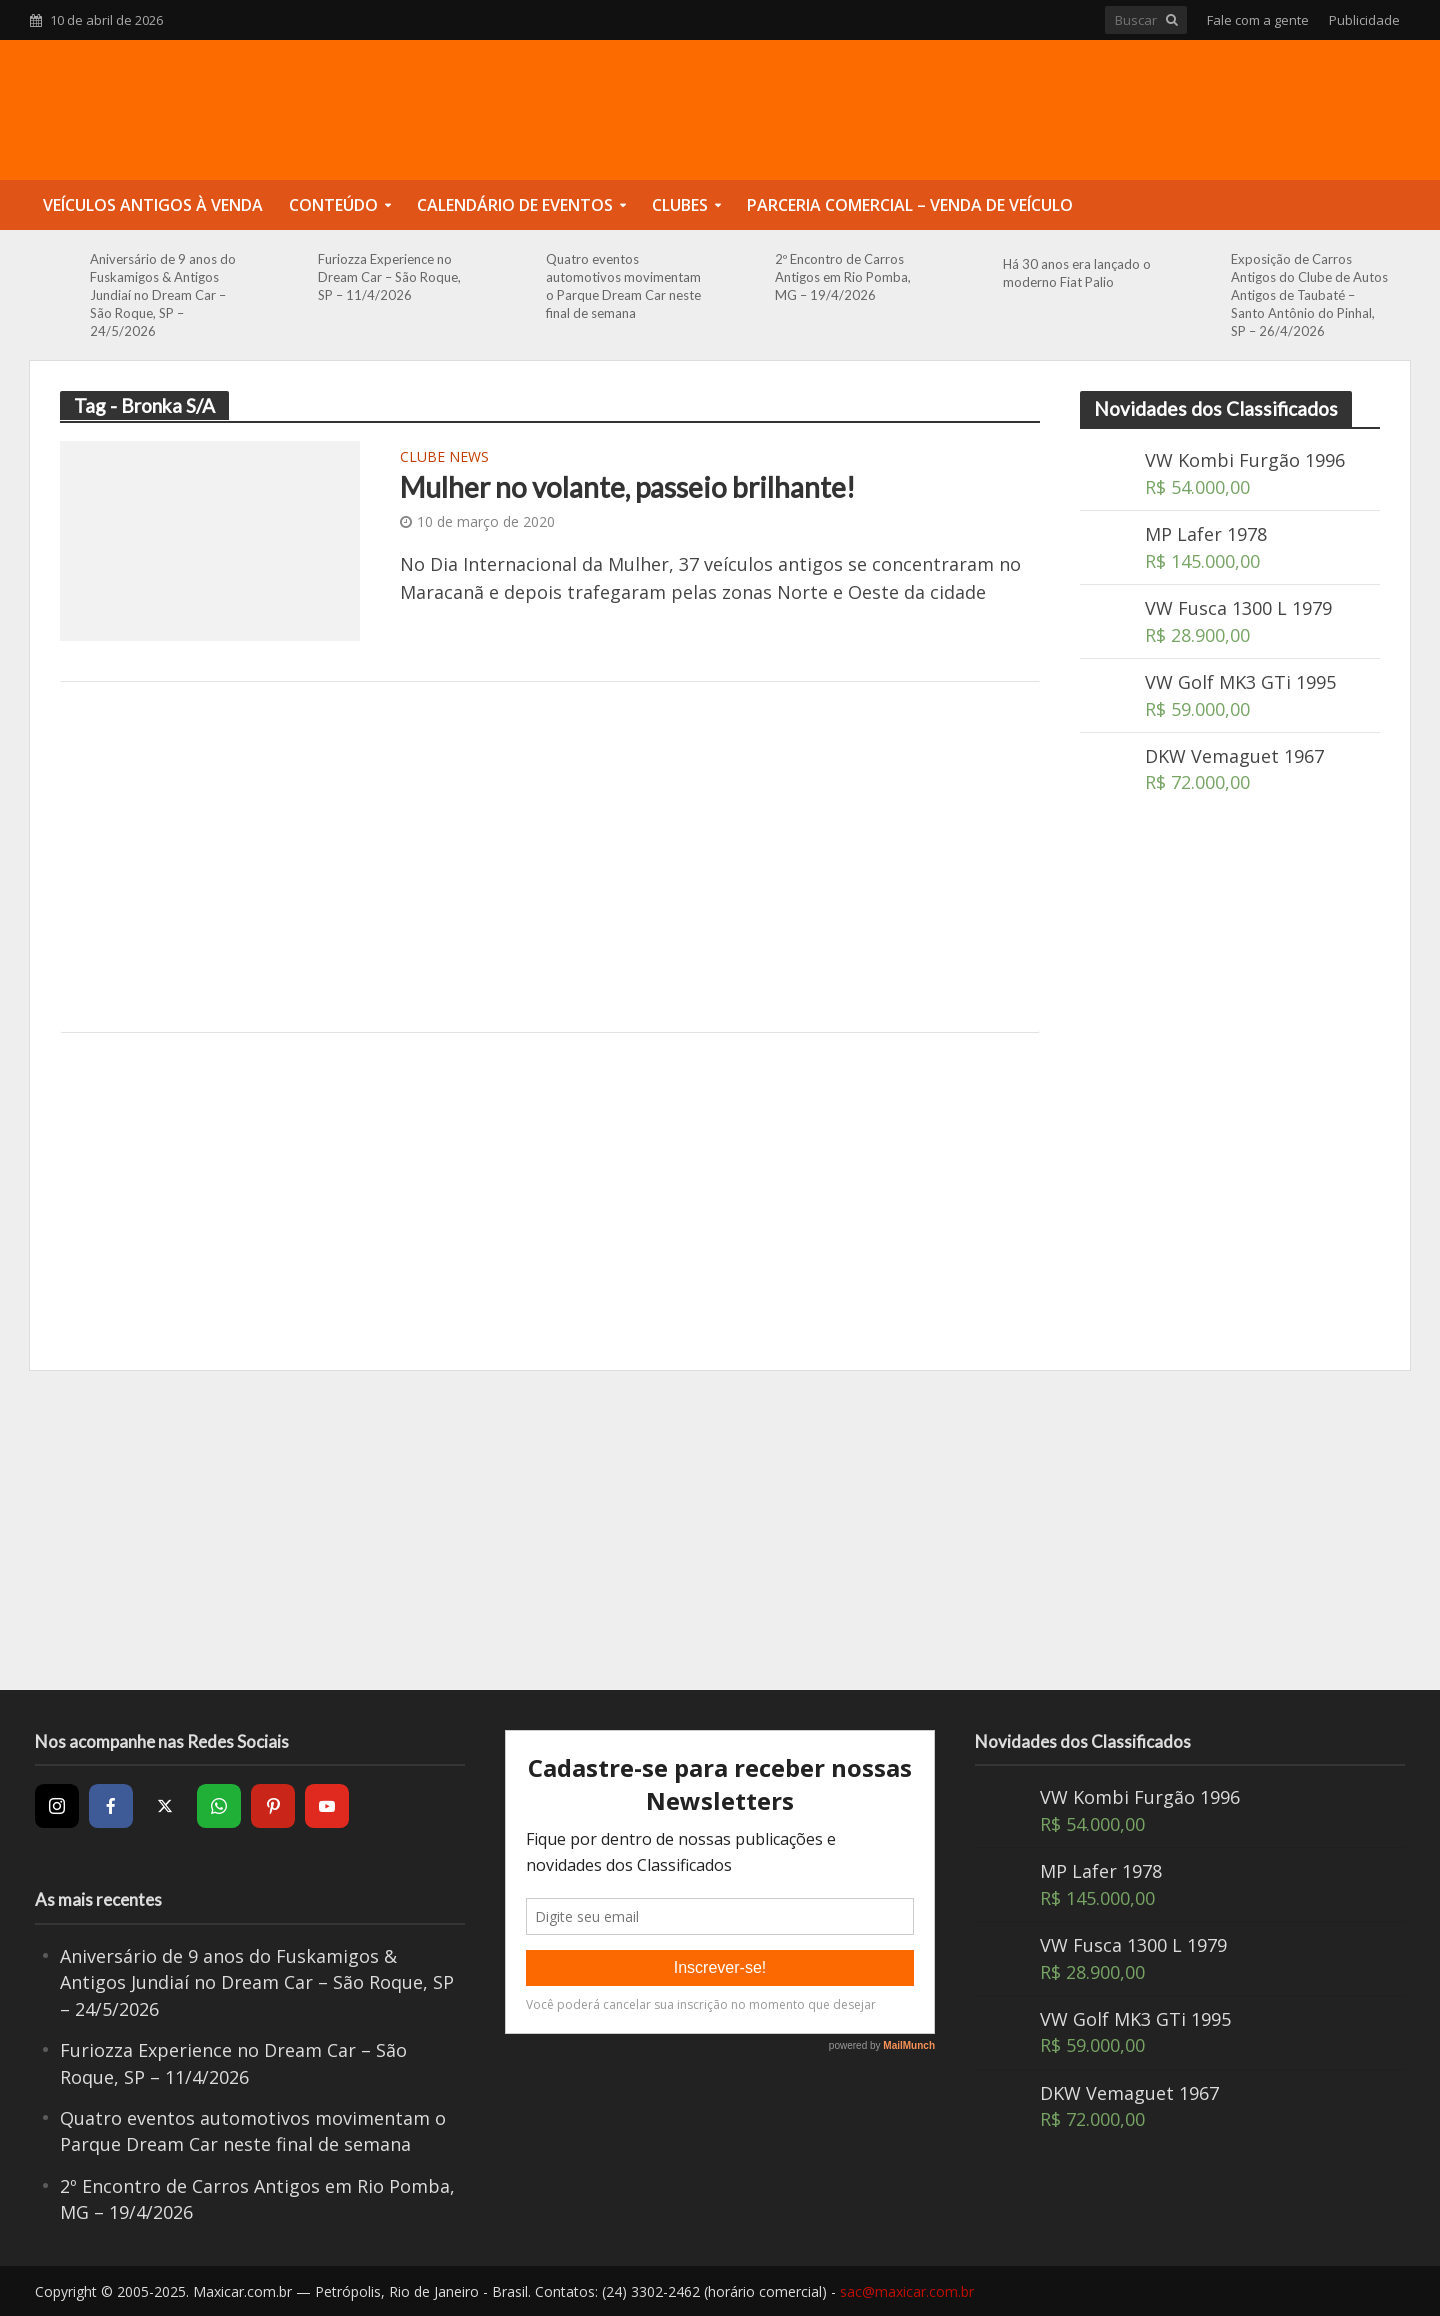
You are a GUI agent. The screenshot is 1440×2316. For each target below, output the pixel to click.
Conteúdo (333, 205)
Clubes (680, 205)
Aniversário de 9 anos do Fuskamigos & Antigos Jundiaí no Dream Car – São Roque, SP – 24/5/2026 (163, 295)
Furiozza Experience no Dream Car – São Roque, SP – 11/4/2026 (389, 277)
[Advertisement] (550, 857)
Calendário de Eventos (515, 205)
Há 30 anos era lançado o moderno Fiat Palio (1077, 273)
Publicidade (1364, 20)
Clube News (444, 458)
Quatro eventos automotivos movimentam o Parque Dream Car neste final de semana (623, 286)
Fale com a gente (1258, 20)
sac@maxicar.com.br (907, 2291)
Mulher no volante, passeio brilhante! (627, 487)
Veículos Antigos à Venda (153, 205)
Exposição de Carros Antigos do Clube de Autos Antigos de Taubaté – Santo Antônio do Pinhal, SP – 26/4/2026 (1309, 295)
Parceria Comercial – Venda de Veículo (910, 205)
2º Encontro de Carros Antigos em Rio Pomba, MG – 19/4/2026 (843, 277)
